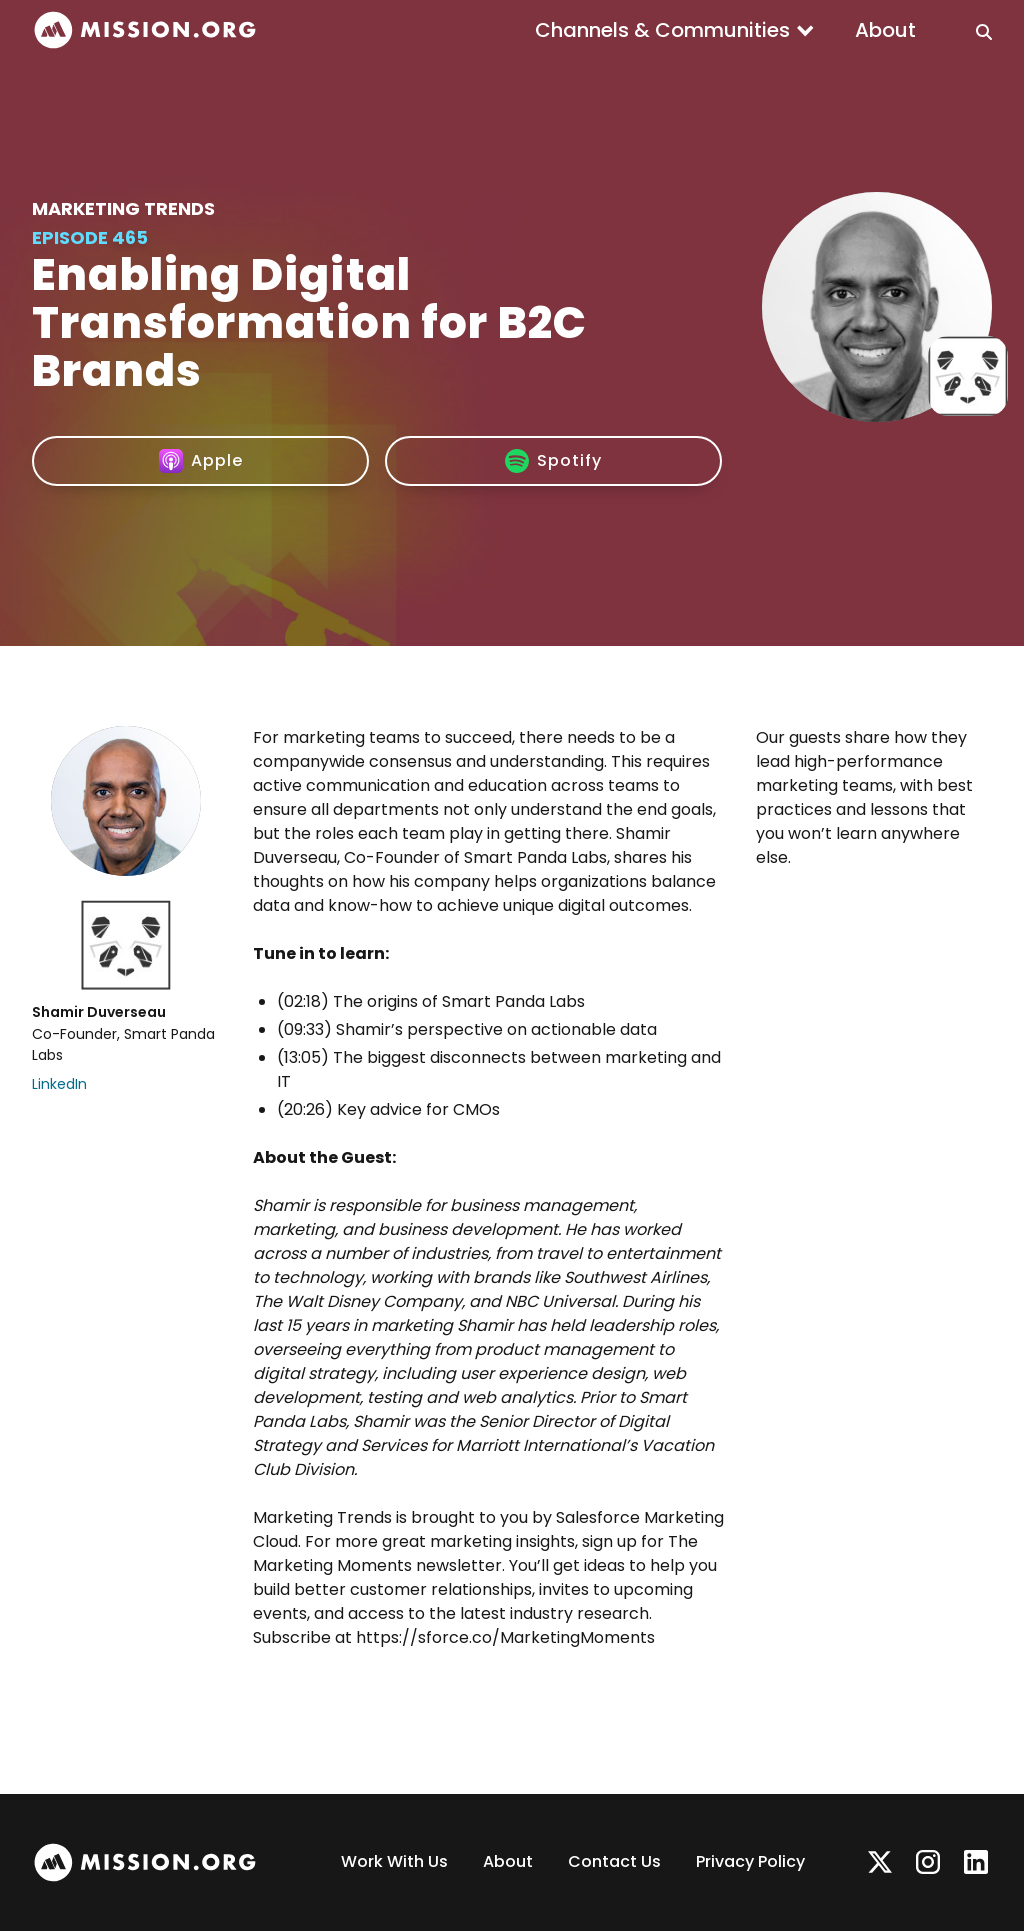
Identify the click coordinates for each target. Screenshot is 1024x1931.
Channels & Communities (662, 30)
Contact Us (614, 1861)
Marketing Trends (123, 208)
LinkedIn (59, 1084)
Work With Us (394, 1861)
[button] (675, 30)
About (885, 30)
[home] (145, 30)
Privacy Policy (750, 1861)
